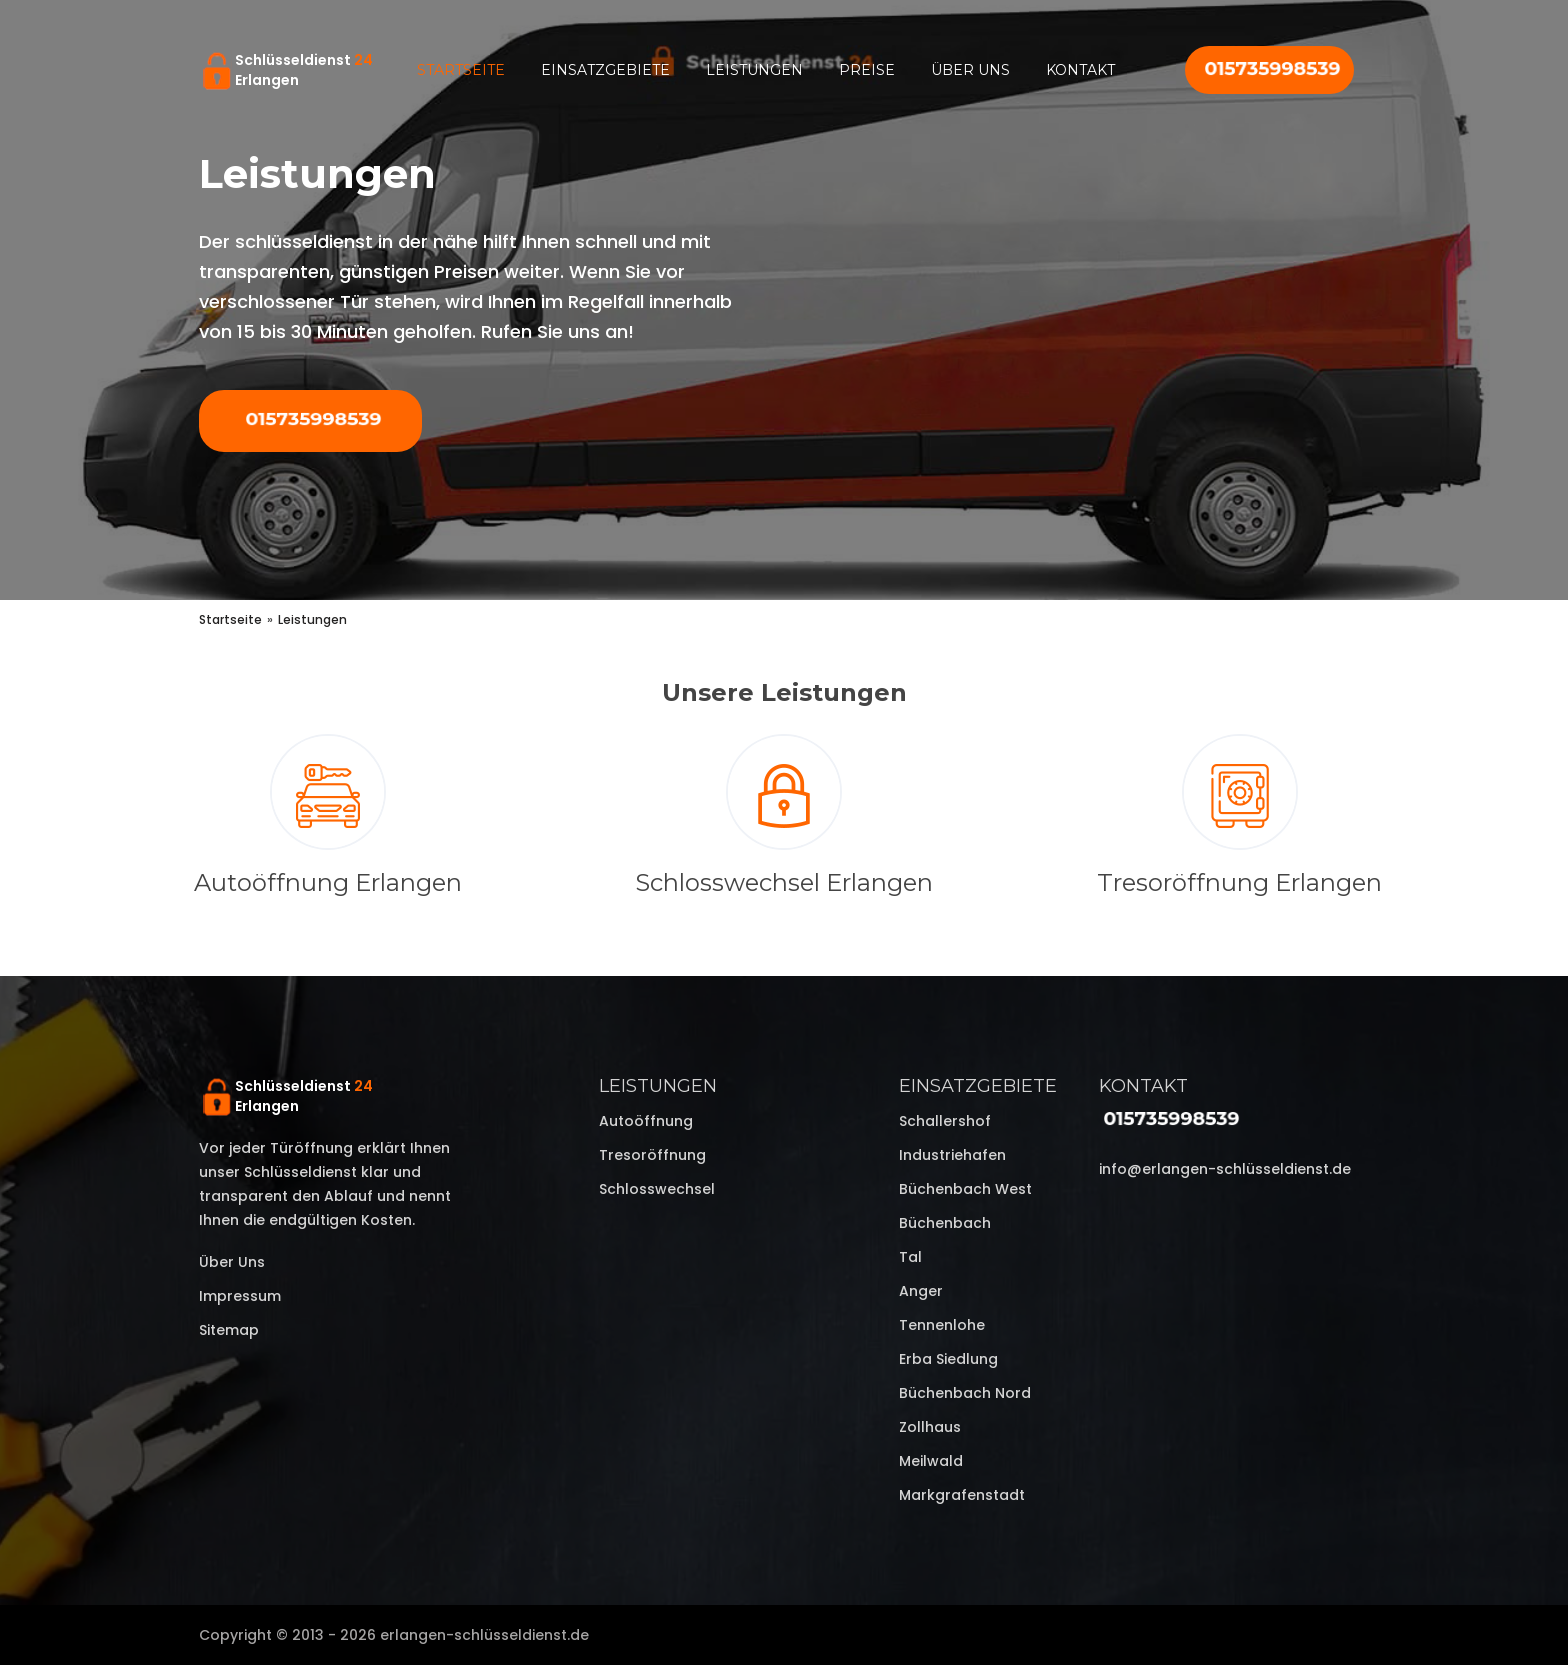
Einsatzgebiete (605, 70)
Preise (867, 70)
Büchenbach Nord (965, 1393)
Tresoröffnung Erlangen (1239, 882)
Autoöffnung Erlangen (328, 882)
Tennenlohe (942, 1325)
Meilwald (931, 1461)
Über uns (970, 70)
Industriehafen (952, 1155)
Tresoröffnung (652, 1155)
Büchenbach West (965, 1189)
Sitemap (229, 1330)
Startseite (461, 70)
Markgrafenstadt (962, 1495)
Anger (921, 1291)
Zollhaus (930, 1427)
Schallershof (945, 1121)
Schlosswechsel (657, 1189)
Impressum (240, 1296)
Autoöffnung (646, 1121)
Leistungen (754, 70)
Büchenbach (945, 1223)
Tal (910, 1257)
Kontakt (1080, 70)
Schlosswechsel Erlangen (784, 882)
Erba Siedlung (948, 1359)
